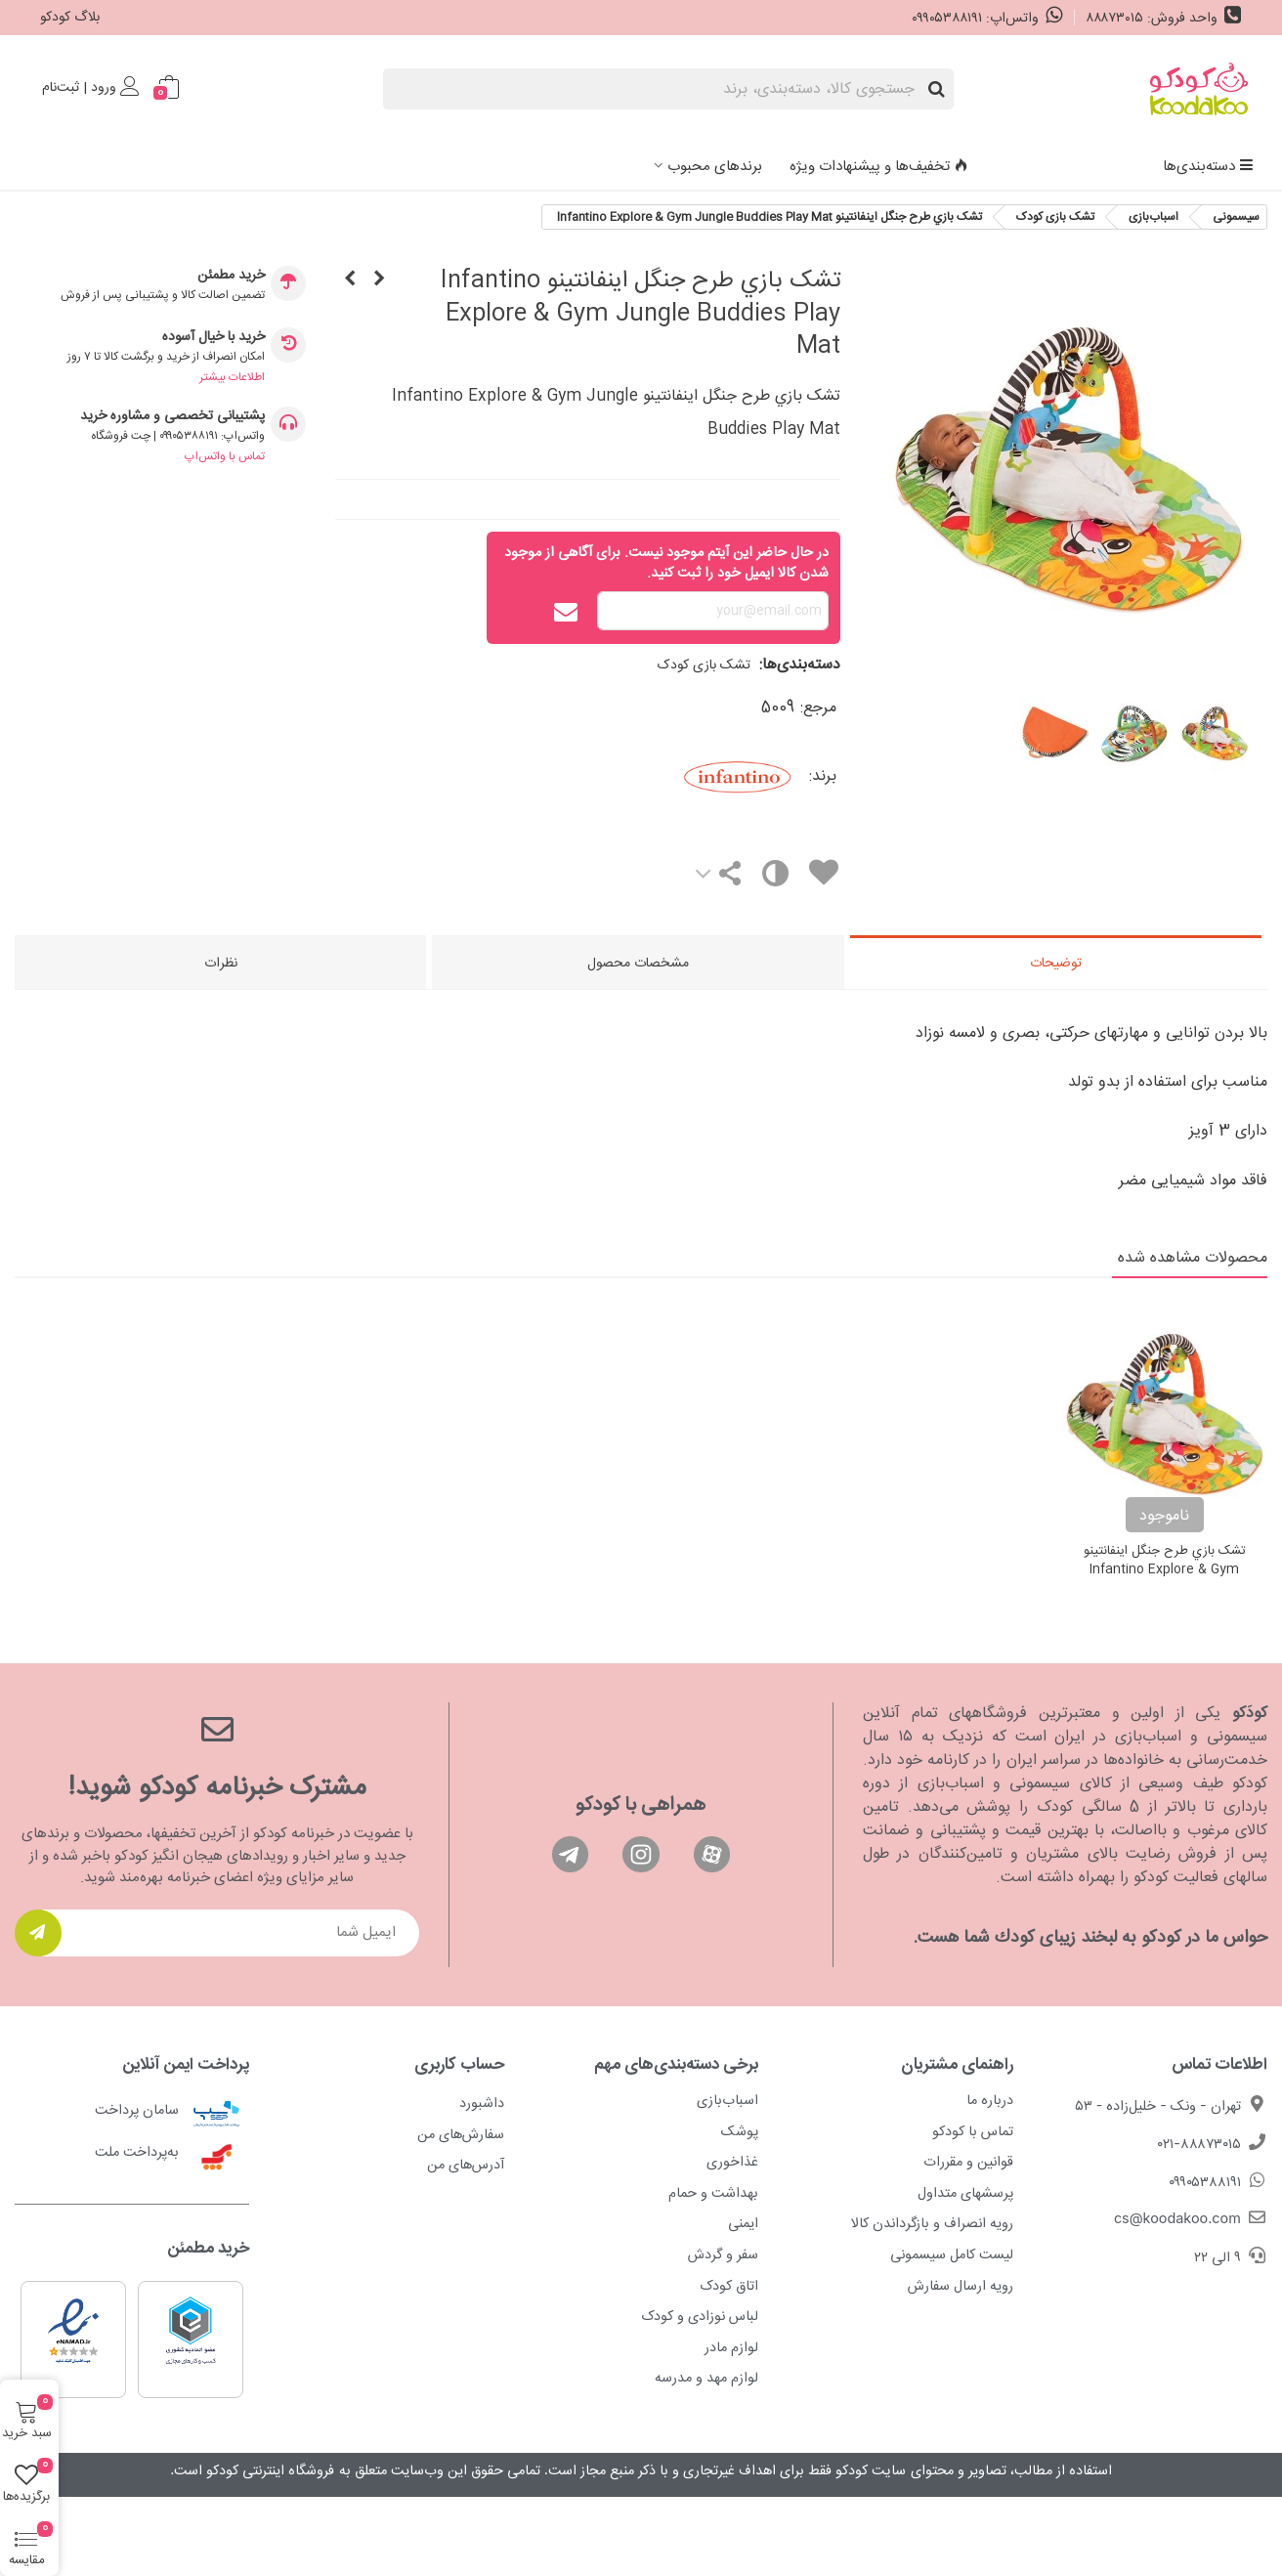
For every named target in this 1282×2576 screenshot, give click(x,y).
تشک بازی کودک (704, 665)
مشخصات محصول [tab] (638, 963)
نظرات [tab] (220, 963)
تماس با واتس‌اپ (225, 456)
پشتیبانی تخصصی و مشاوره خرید (172, 417)
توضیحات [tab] (1056, 963)
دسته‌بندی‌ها (1208, 166)
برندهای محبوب (714, 166)
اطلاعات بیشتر (232, 377)
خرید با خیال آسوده (213, 337)
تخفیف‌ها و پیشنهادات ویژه (879, 166)
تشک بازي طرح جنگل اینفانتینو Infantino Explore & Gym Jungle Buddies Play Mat (1165, 1571)
